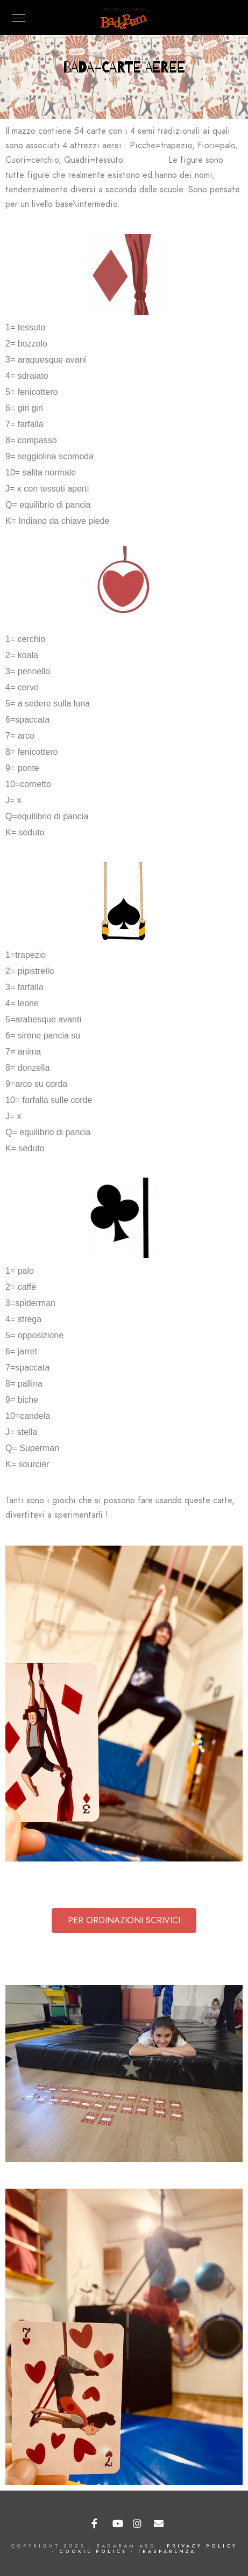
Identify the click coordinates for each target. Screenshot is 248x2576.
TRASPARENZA (167, 2551)
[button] (124, 1920)
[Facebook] (96, 2524)
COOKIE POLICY (93, 2551)
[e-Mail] (159, 2524)
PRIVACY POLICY (202, 2546)
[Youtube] (117, 2524)
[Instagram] (138, 2524)
